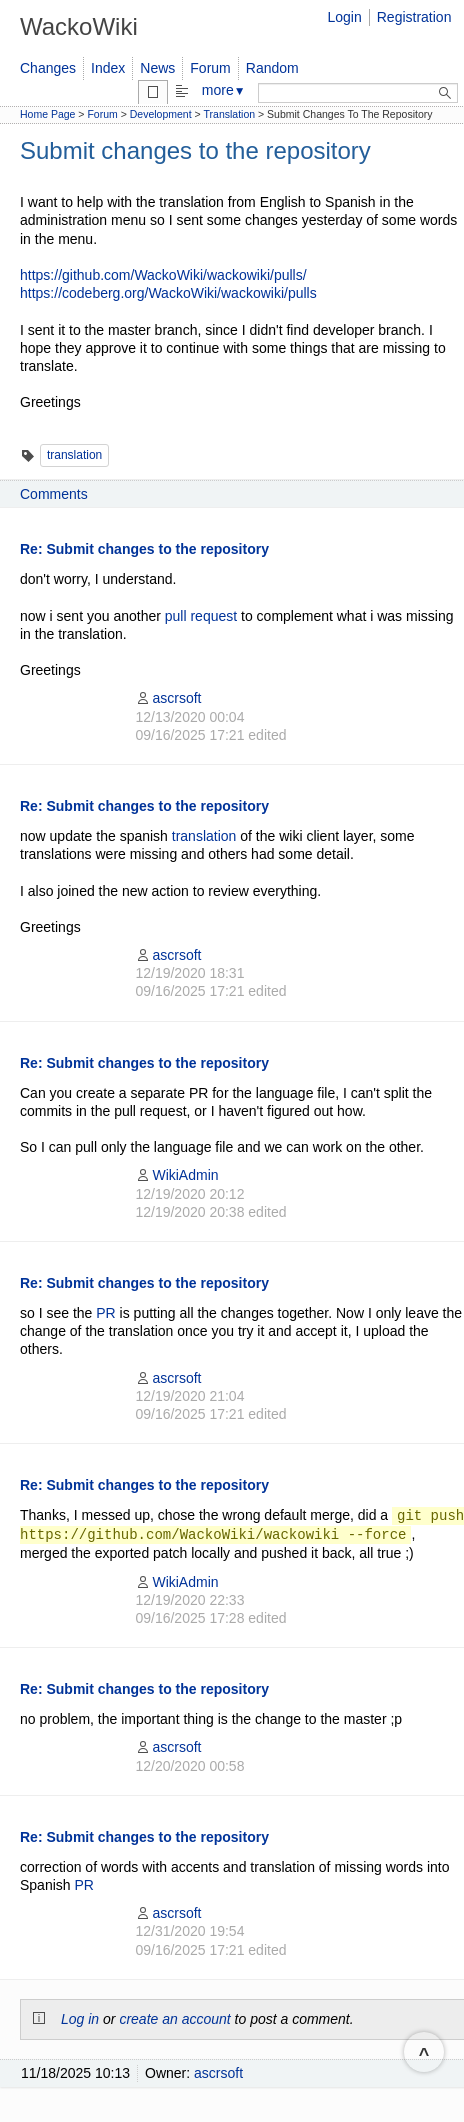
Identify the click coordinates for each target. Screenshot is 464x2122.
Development (161, 114)
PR (105, 1313)
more (224, 90)
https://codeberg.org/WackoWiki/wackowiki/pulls (168, 293)
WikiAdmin (176, 1175)
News (157, 68)
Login (344, 17)
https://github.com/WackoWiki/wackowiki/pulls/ (163, 275)
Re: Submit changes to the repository (144, 549)
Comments (54, 494)
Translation (230, 114)
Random (272, 68)
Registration (414, 17)
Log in (80, 2019)
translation (74, 455)
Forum (210, 68)
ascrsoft (168, 698)
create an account (174, 2019)
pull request (201, 616)
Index (108, 68)
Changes (48, 68)
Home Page (47, 114)
